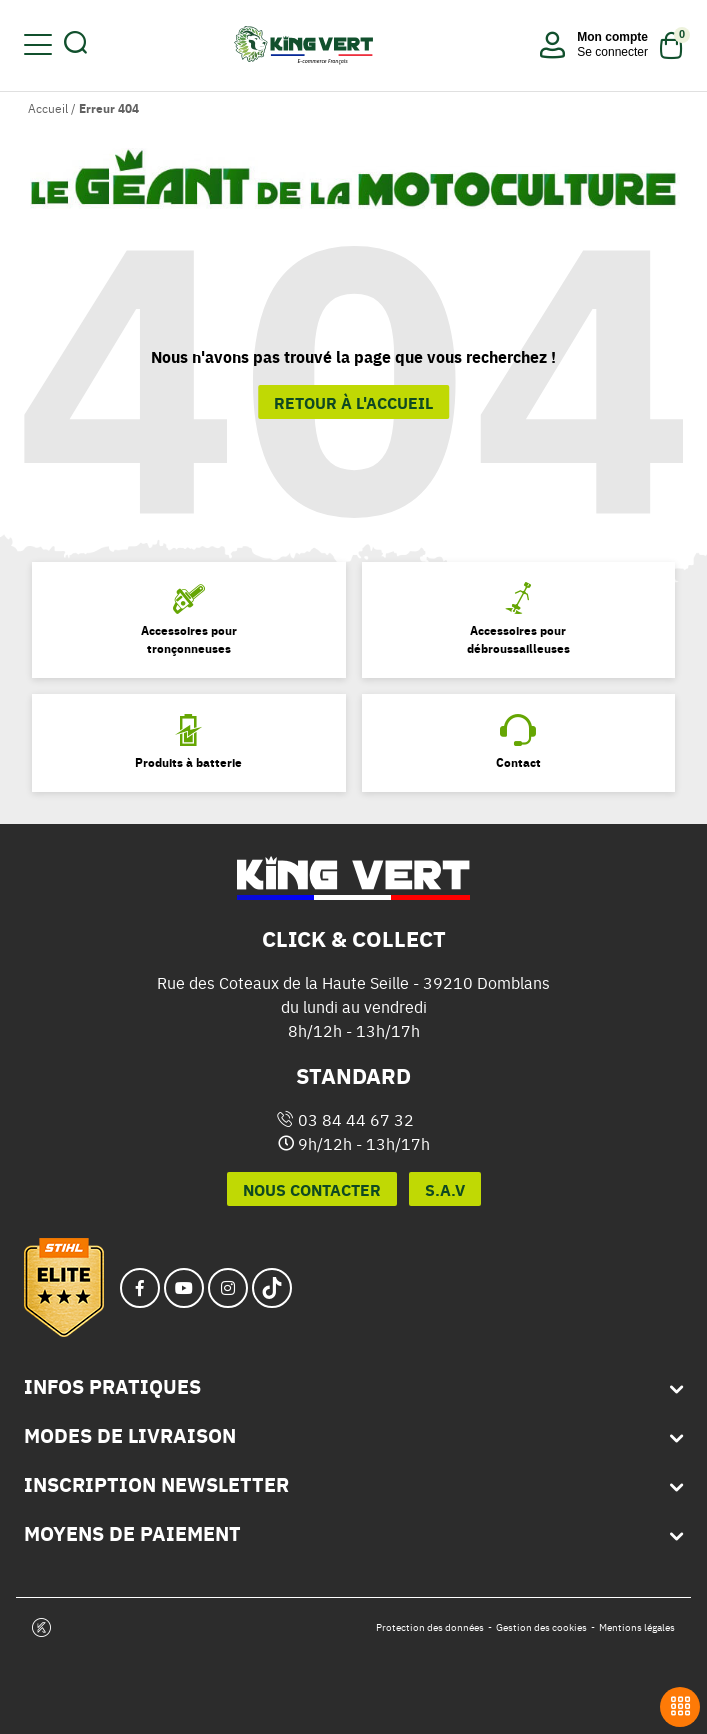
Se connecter (612, 52)
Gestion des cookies (541, 1627)
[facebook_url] (140, 1288)
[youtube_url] (184, 1288)
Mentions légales (637, 1627)
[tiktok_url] (272, 1288)
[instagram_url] (228, 1288)
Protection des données (430, 1627)
